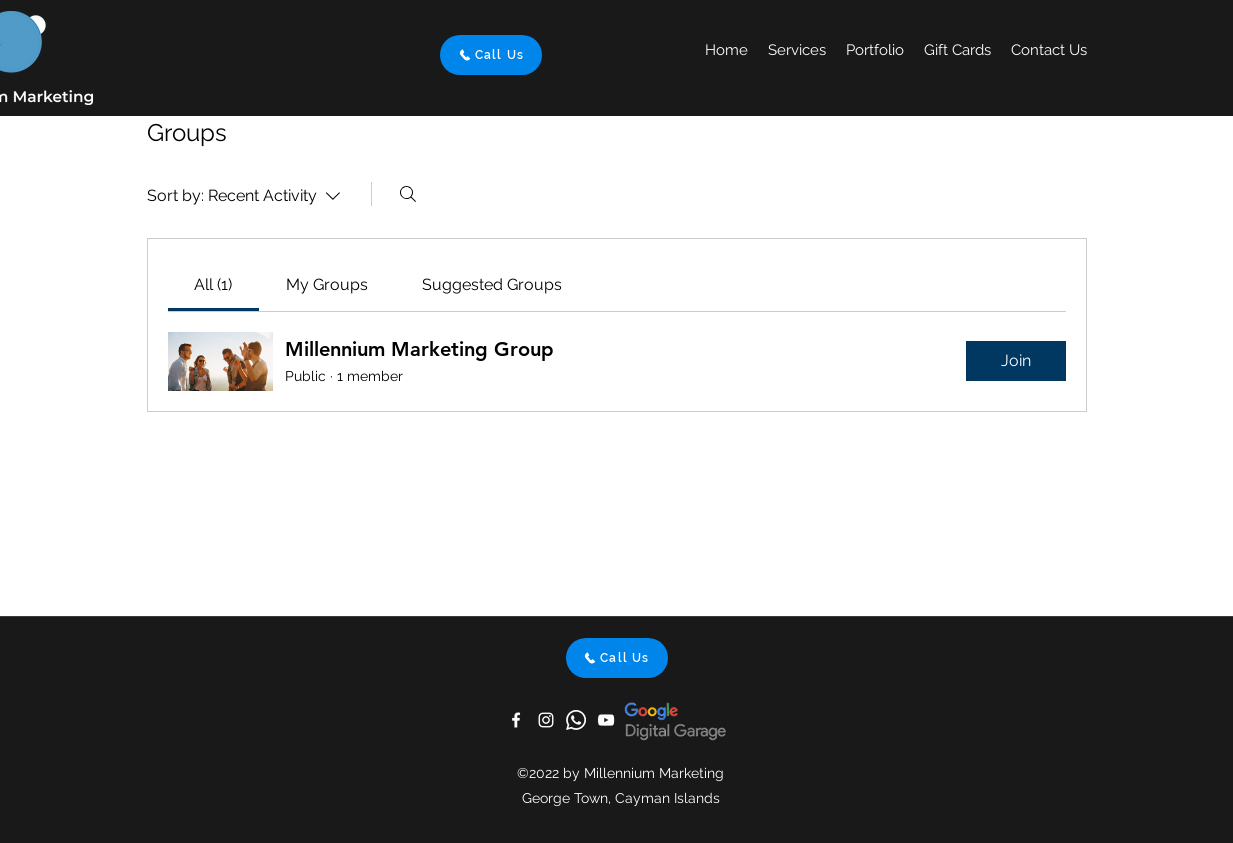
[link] (213, 284)
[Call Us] (491, 55)
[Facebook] (516, 720)
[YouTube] (606, 720)
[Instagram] (546, 720)
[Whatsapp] (576, 720)
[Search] (408, 194)
